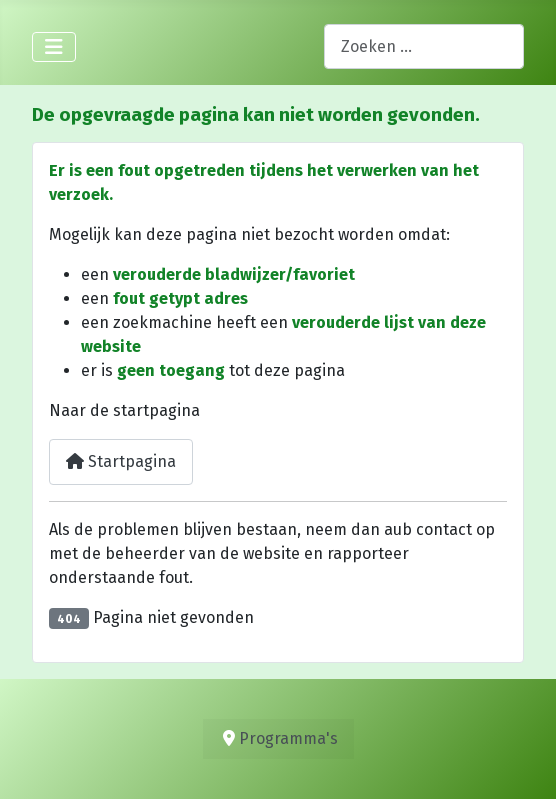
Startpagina (121, 461)
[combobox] (424, 46)
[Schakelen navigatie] (54, 47)
